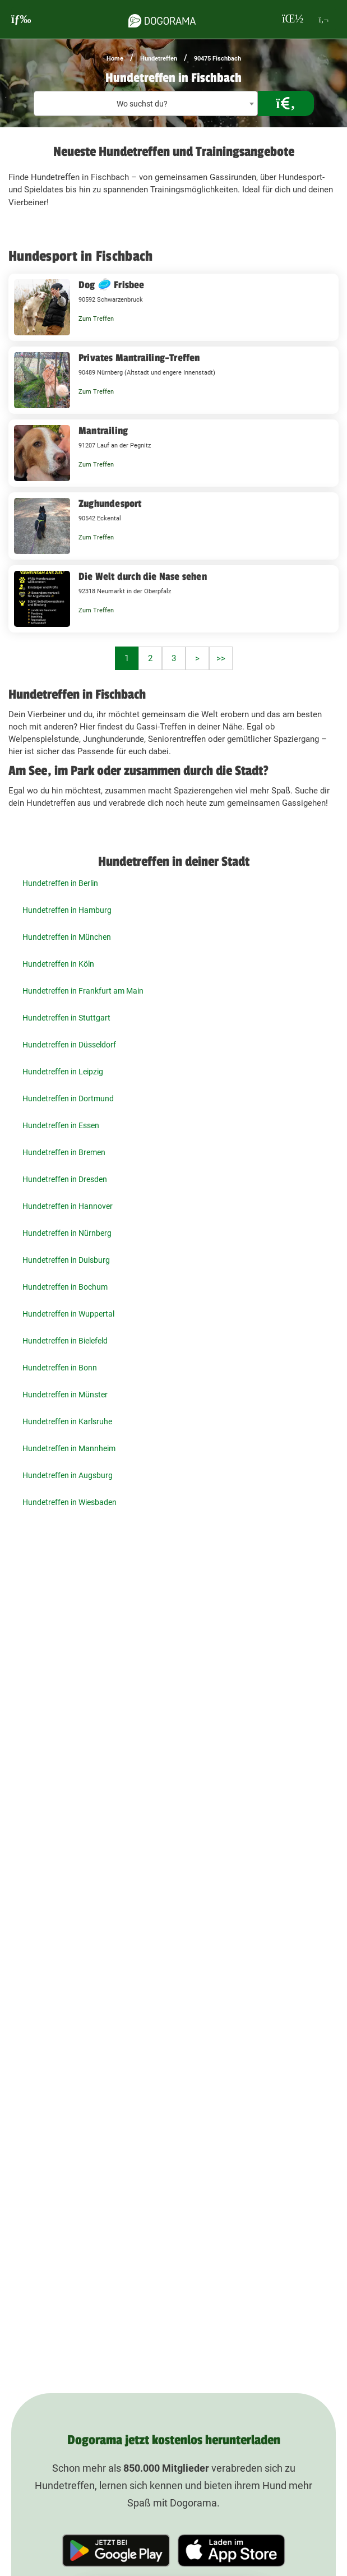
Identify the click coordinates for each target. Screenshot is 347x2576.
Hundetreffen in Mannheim (68, 1448)
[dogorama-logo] (162, 19)
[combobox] (146, 103)
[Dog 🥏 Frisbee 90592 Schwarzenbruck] (173, 307)
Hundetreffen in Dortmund (68, 1098)
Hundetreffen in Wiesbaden (69, 1502)
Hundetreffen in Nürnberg (67, 1233)
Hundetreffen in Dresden (64, 1179)
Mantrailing (103, 430)
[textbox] (145, 104)
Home (115, 58)
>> (220, 658)
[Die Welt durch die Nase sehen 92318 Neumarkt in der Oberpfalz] (173, 599)
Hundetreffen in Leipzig (62, 1071)
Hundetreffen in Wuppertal (68, 1313)
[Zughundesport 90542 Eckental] (173, 526)
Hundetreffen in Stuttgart (66, 1017)
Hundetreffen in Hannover (67, 1206)
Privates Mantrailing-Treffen (139, 357)
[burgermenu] (21, 19)
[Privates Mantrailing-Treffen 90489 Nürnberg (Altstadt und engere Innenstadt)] (173, 380)
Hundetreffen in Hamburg (67, 910)
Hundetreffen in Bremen (63, 1152)
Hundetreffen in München (66, 936)
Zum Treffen (96, 318)
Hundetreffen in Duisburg (66, 1259)
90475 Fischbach (217, 58)
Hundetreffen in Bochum (65, 1286)
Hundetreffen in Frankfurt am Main (83, 990)
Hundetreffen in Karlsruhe (67, 1421)
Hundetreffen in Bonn (59, 1367)
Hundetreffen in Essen (60, 1125)
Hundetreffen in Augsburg (67, 1475)
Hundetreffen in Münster (65, 1394)
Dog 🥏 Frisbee (111, 284)
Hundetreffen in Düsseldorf (69, 1044)
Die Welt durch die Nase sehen (142, 576)
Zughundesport (110, 503)
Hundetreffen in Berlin (60, 883)
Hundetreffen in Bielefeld (65, 1340)
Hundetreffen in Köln (58, 963)
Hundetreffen (158, 58)
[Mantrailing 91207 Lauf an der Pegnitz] (173, 453)
